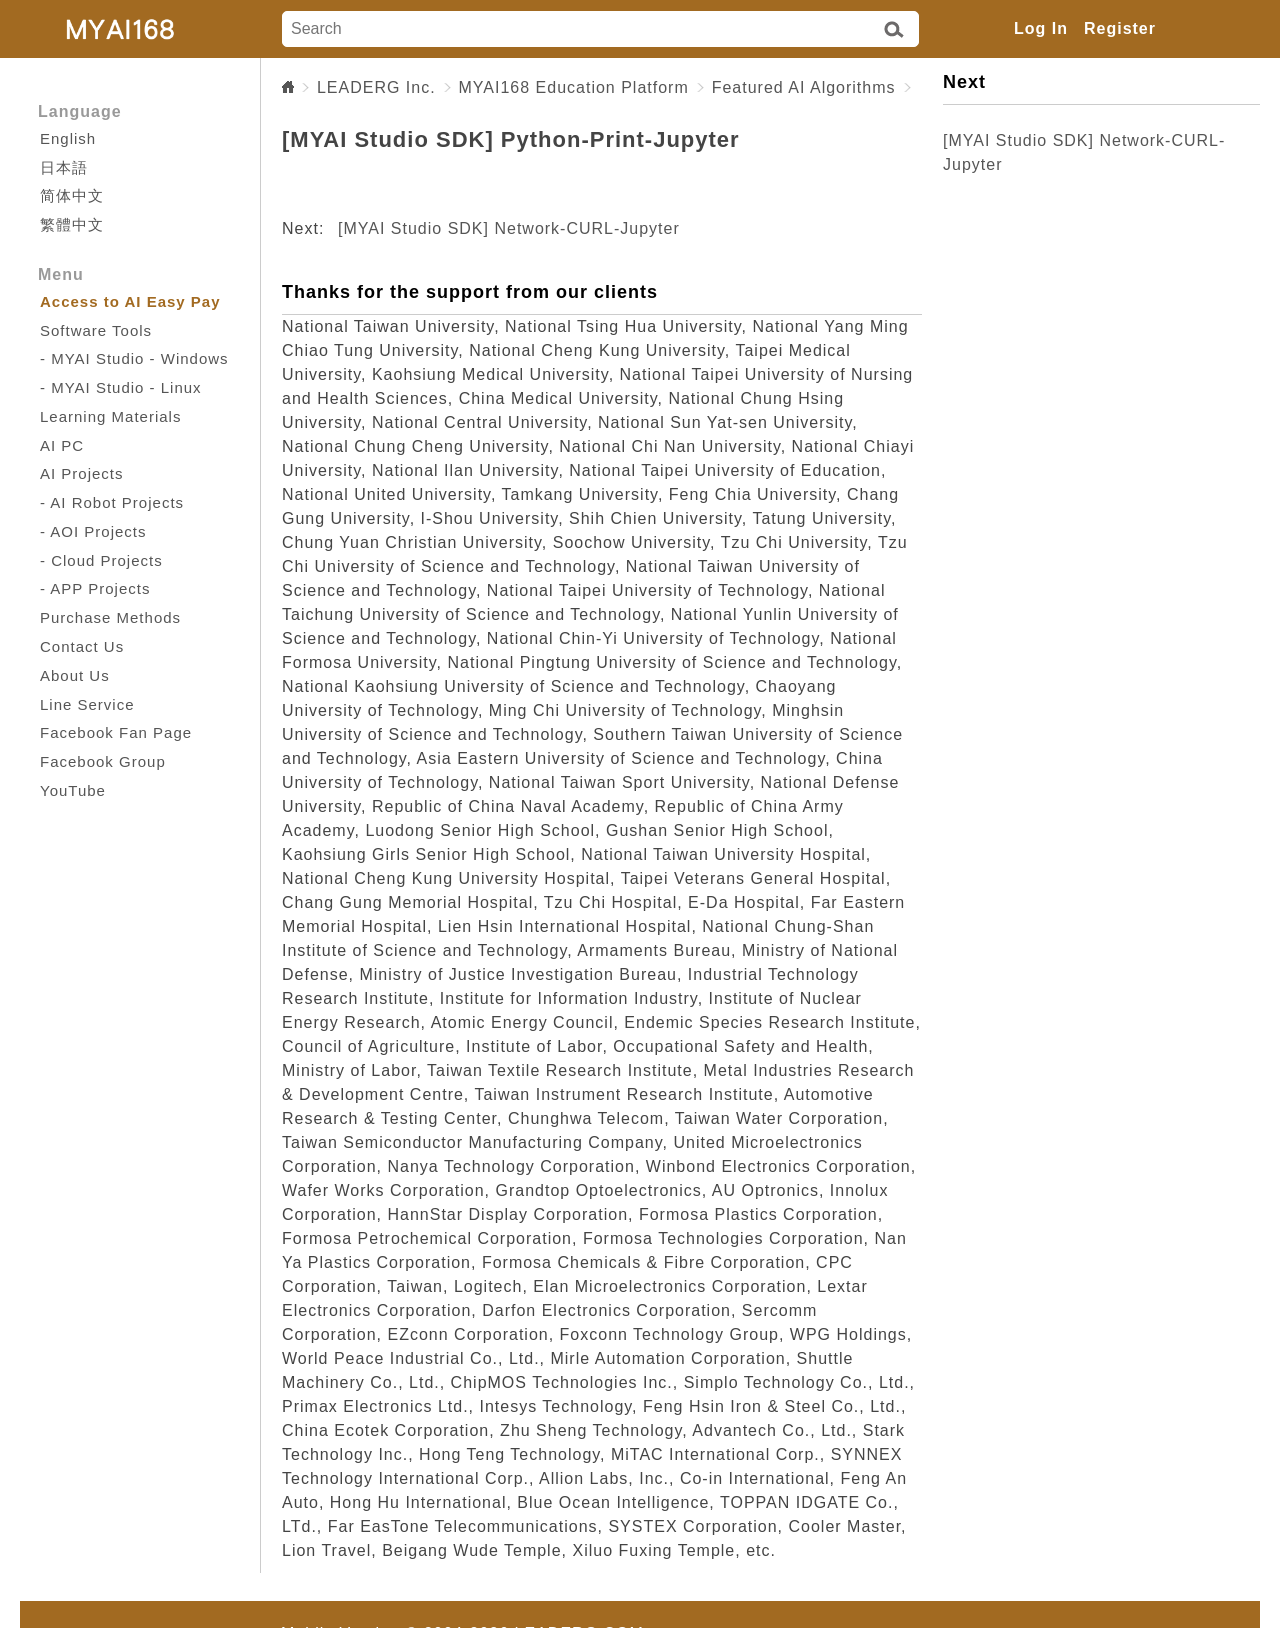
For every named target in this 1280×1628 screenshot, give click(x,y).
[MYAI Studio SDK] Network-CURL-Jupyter (509, 228)
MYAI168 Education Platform (574, 87)
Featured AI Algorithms (804, 87)
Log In (1041, 28)
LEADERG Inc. (376, 87)
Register (1120, 28)
